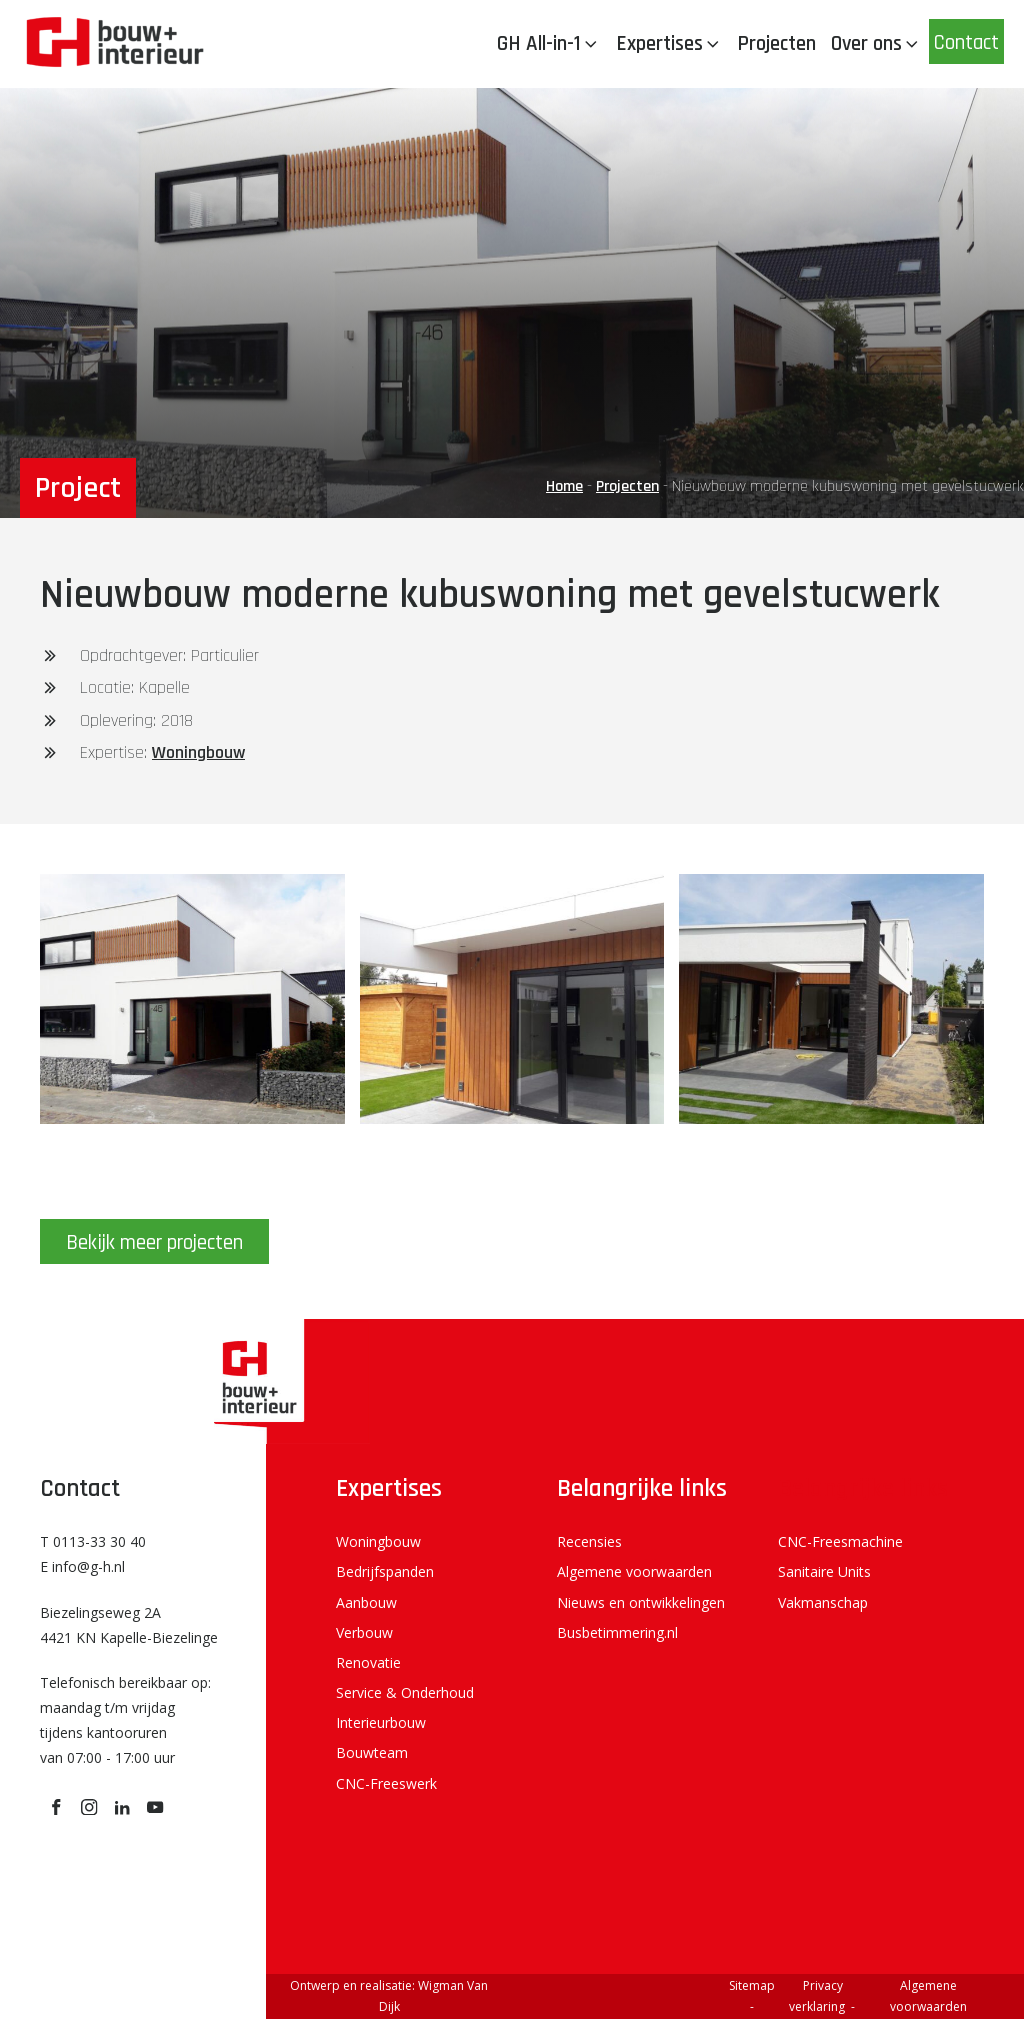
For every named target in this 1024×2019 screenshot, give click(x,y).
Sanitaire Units (824, 1571)
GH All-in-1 (549, 43)
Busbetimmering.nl (617, 1632)
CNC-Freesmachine (840, 1541)
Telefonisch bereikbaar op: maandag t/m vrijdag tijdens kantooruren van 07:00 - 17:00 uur (125, 1720)
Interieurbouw (381, 1722)
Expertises (669, 43)
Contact (966, 42)
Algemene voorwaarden (634, 1571)
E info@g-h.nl (82, 1566)
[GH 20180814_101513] (192, 1118)
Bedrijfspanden (385, 1571)
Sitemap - (753, 1996)
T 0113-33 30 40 (93, 1541)
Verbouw (364, 1632)
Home (564, 486)
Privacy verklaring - (823, 1996)
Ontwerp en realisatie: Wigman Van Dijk (389, 1996)
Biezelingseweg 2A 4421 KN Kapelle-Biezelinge (129, 1625)
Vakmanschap (823, 1602)
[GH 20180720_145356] (831, 1118)
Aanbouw (366, 1602)
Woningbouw (198, 752)
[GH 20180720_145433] (512, 1118)
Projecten (776, 43)
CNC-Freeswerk (386, 1783)
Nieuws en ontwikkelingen (641, 1602)
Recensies (589, 1541)
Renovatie (368, 1662)
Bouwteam (372, 1752)
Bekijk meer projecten (154, 1242)
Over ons (876, 43)
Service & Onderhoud (405, 1692)
